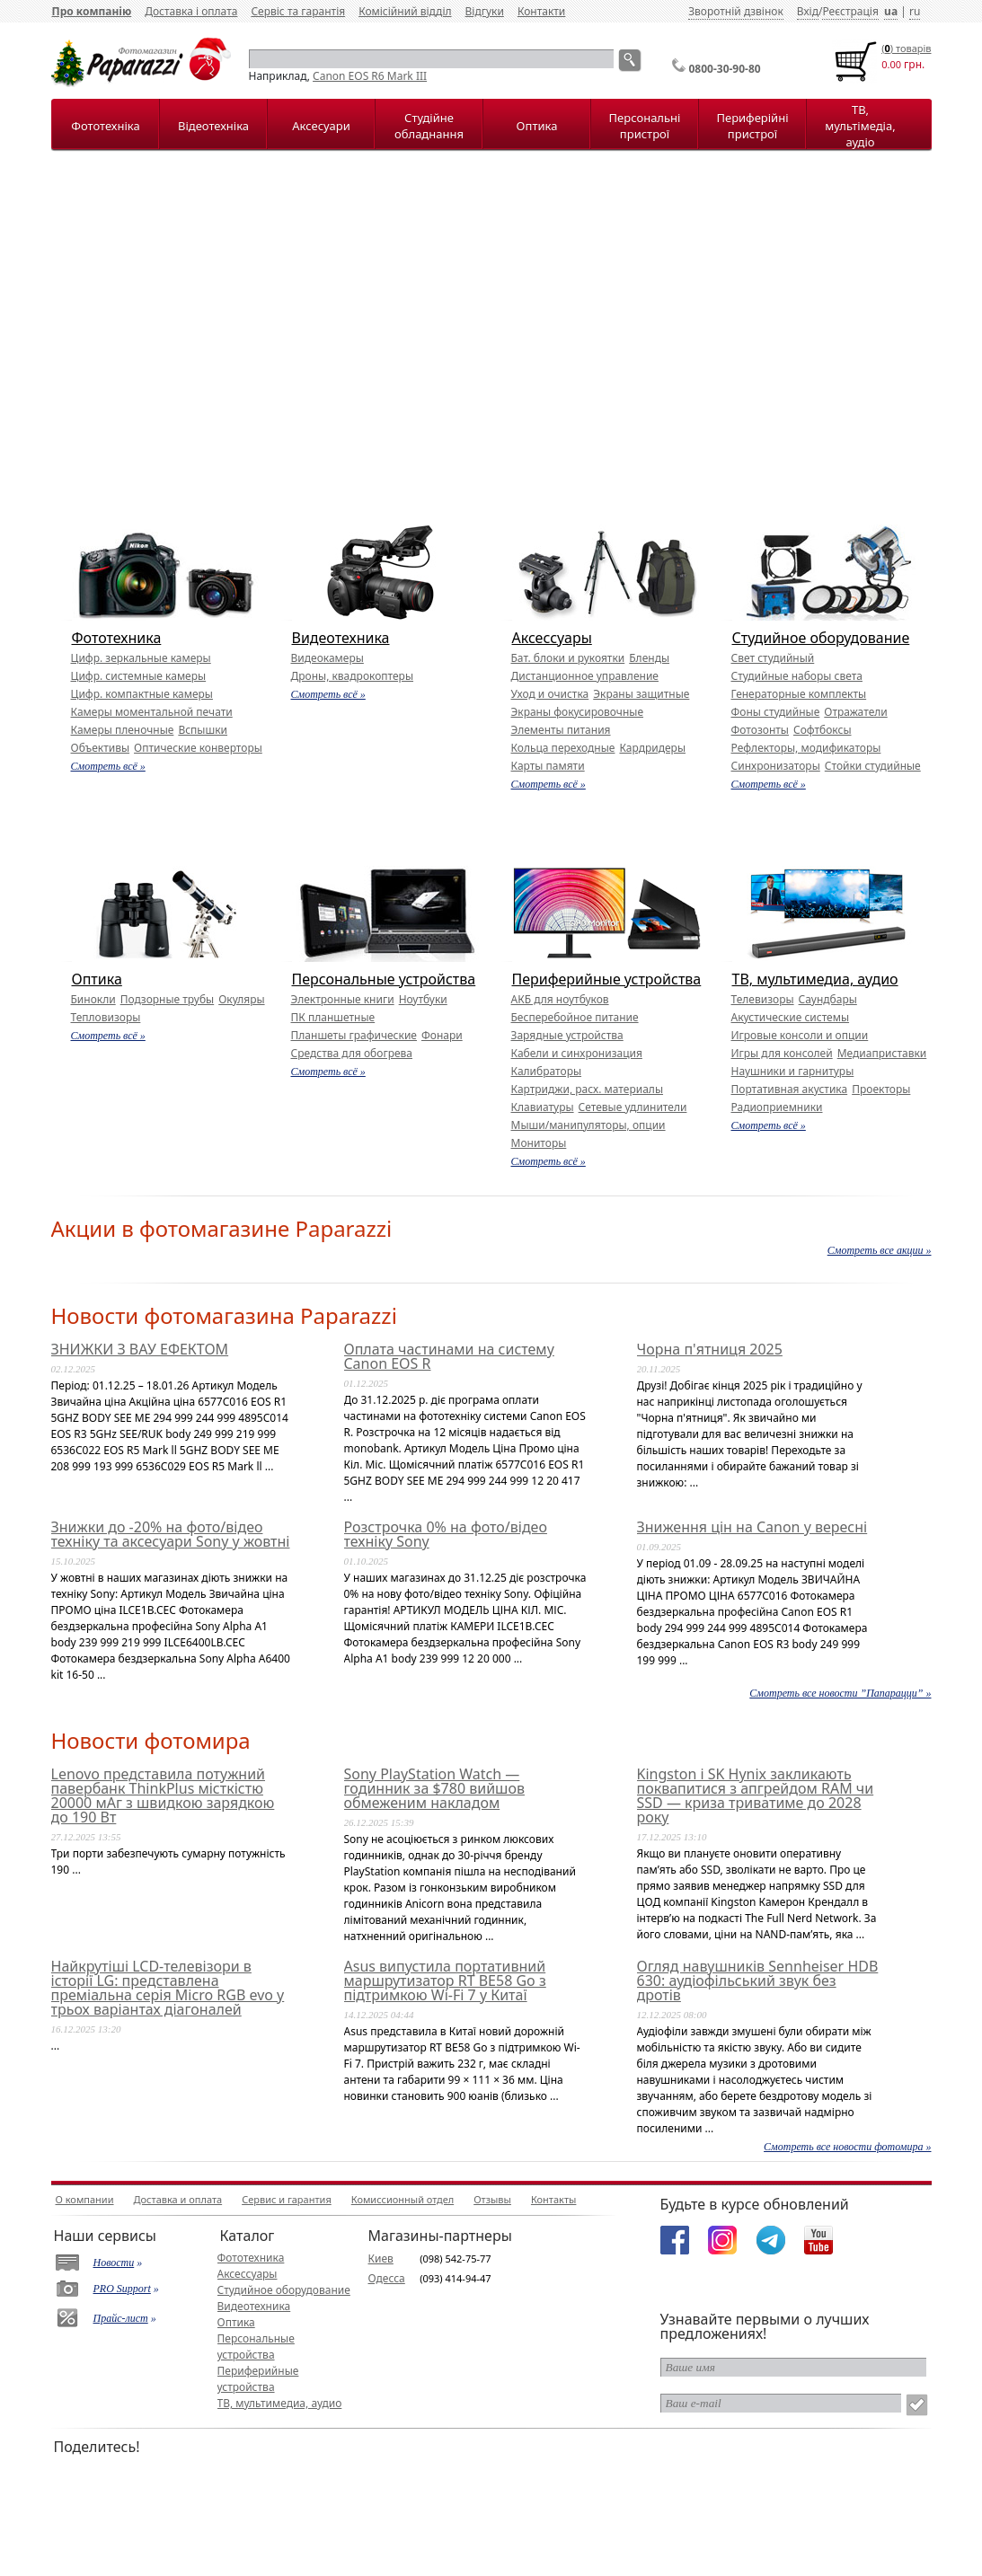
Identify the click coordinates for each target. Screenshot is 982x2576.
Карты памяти (548, 765)
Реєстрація (850, 11)
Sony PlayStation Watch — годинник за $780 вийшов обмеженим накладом (434, 1788)
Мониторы (539, 1143)
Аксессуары (552, 638)
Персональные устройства (384, 979)
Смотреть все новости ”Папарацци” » (840, 1693)
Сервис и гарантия (287, 2199)
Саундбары (828, 999)
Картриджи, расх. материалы (587, 1089)
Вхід (807, 11)
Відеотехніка (213, 126)
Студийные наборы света (797, 676)
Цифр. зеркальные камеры (141, 658)
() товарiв (906, 48)
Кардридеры (652, 747)
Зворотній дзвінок (735, 11)
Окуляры (241, 999)
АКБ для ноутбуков (560, 999)
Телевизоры (762, 999)
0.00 (891, 64)
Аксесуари (320, 126)
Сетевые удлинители (633, 1107)
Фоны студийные (775, 711)
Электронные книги (342, 999)
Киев (381, 2258)
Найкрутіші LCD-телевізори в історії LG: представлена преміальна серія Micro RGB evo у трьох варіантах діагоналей (168, 1987)
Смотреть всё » (108, 766)
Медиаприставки (882, 1053)
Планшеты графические (354, 1035)
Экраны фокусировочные (577, 711)
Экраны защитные (641, 693)
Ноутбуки (423, 999)
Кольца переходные (563, 747)
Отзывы (492, 2199)
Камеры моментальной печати (152, 711)
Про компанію (92, 11)
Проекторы (881, 1089)
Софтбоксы (822, 729)
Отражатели (855, 711)
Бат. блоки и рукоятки (568, 658)
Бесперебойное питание (575, 1017)
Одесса (386, 2278)
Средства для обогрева (352, 1053)
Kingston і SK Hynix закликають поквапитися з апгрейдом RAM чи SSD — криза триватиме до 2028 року (755, 1795)
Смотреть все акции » (879, 1250)
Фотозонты (760, 729)
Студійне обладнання (429, 126)
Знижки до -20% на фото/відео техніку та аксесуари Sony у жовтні (170, 1534)
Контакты (553, 2199)
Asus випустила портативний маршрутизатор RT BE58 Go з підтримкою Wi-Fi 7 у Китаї (445, 1980)
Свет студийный (773, 658)
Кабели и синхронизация (576, 1053)
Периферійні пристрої (752, 126)
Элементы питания (561, 729)
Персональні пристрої (645, 126)
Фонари (442, 1035)
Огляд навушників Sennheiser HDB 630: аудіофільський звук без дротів (758, 1980)
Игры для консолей (782, 1053)
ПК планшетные (333, 1017)
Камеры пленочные (122, 729)
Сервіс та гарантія (298, 11)
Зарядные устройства (567, 1035)
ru (914, 11)
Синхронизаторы (775, 765)
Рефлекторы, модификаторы (806, 747)
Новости (114, 2262)
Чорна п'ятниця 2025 (710, 1349)
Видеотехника (341, 638)
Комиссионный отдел (402, 2199)
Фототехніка (105, 126)
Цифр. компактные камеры (142, 693)
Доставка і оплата (191, 11)
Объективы (100, 747)
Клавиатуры (542, 1107)
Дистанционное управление (585, 676)
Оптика (537, 126)
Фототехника (117, 638)
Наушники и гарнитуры (792, 1071)
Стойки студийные (873, 765)
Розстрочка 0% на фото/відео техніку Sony (445, 1534)
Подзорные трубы (167, 999)
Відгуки (484, 11)
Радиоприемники (777, 1107)
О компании (85, 2199)
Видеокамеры (327, 658)
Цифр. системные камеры (139, 676)
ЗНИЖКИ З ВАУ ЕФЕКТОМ (140, 1349)
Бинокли (93, 999)
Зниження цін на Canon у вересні (752, 1527)
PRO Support (122, 2288)
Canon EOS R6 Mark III (370, 76)
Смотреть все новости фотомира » (847, 2146)
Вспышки (202, 729)
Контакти (541, 11)
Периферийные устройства (607, 979)
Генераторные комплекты (799, 693)
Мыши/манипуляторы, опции (588, 1125)
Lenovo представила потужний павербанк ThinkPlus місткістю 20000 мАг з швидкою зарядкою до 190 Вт (163, 1795)
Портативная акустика (789, 1089)
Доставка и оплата (178, 2199)
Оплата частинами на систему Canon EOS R (449, 1356)
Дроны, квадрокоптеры (352, 676)
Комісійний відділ (404, 11)
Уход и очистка (550, 693)
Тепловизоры (106, 1017)
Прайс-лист (120, 2318)
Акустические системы (790, 1017)
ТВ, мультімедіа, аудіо (860, 125)
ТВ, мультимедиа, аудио (815, 979)
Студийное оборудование (821, 638)
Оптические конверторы (198, 747)
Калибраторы (546, 1071)
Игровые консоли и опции (800, 1035)
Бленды (649, 658)
